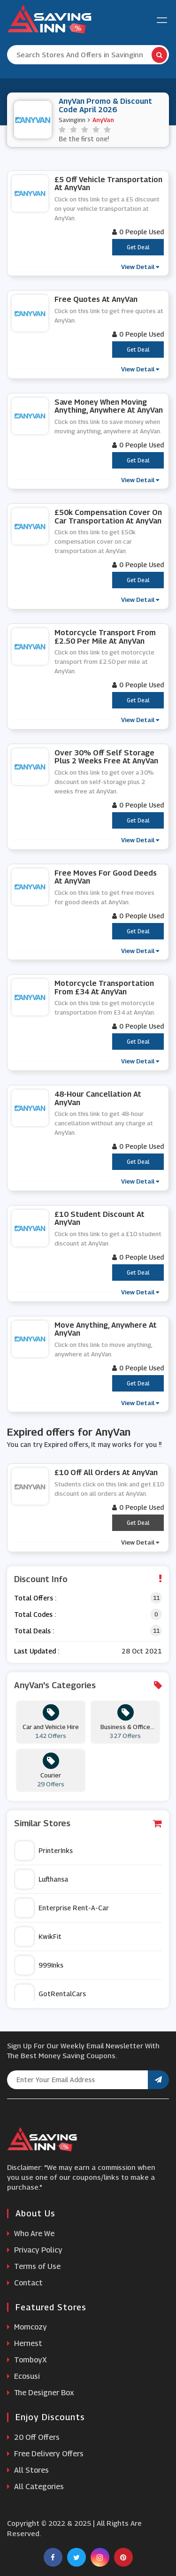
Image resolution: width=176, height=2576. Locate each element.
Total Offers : (35, 1598)
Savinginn (72, 119)
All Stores (28, 2470)
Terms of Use (34, 2266)
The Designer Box (40, 2392)
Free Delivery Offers (45, 2453)
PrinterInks (44, 1850)
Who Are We (30, 2233)
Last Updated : (36, 1651)
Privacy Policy (34, 2249)
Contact (25, 2282)
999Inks (39, 1965)
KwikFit (38, 1936)
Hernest (24, 2343)
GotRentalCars (50, 1993)
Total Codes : (35, 1614)
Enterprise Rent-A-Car (62, 1908)
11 (156, 1597)
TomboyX (27, 2359)
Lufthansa (41, 1879)
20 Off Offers (33, 2437)
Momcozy (27, 2326)
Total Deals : (34, 1631)
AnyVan (103, 119)
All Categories (35, 2486)
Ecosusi (23, 2376)
